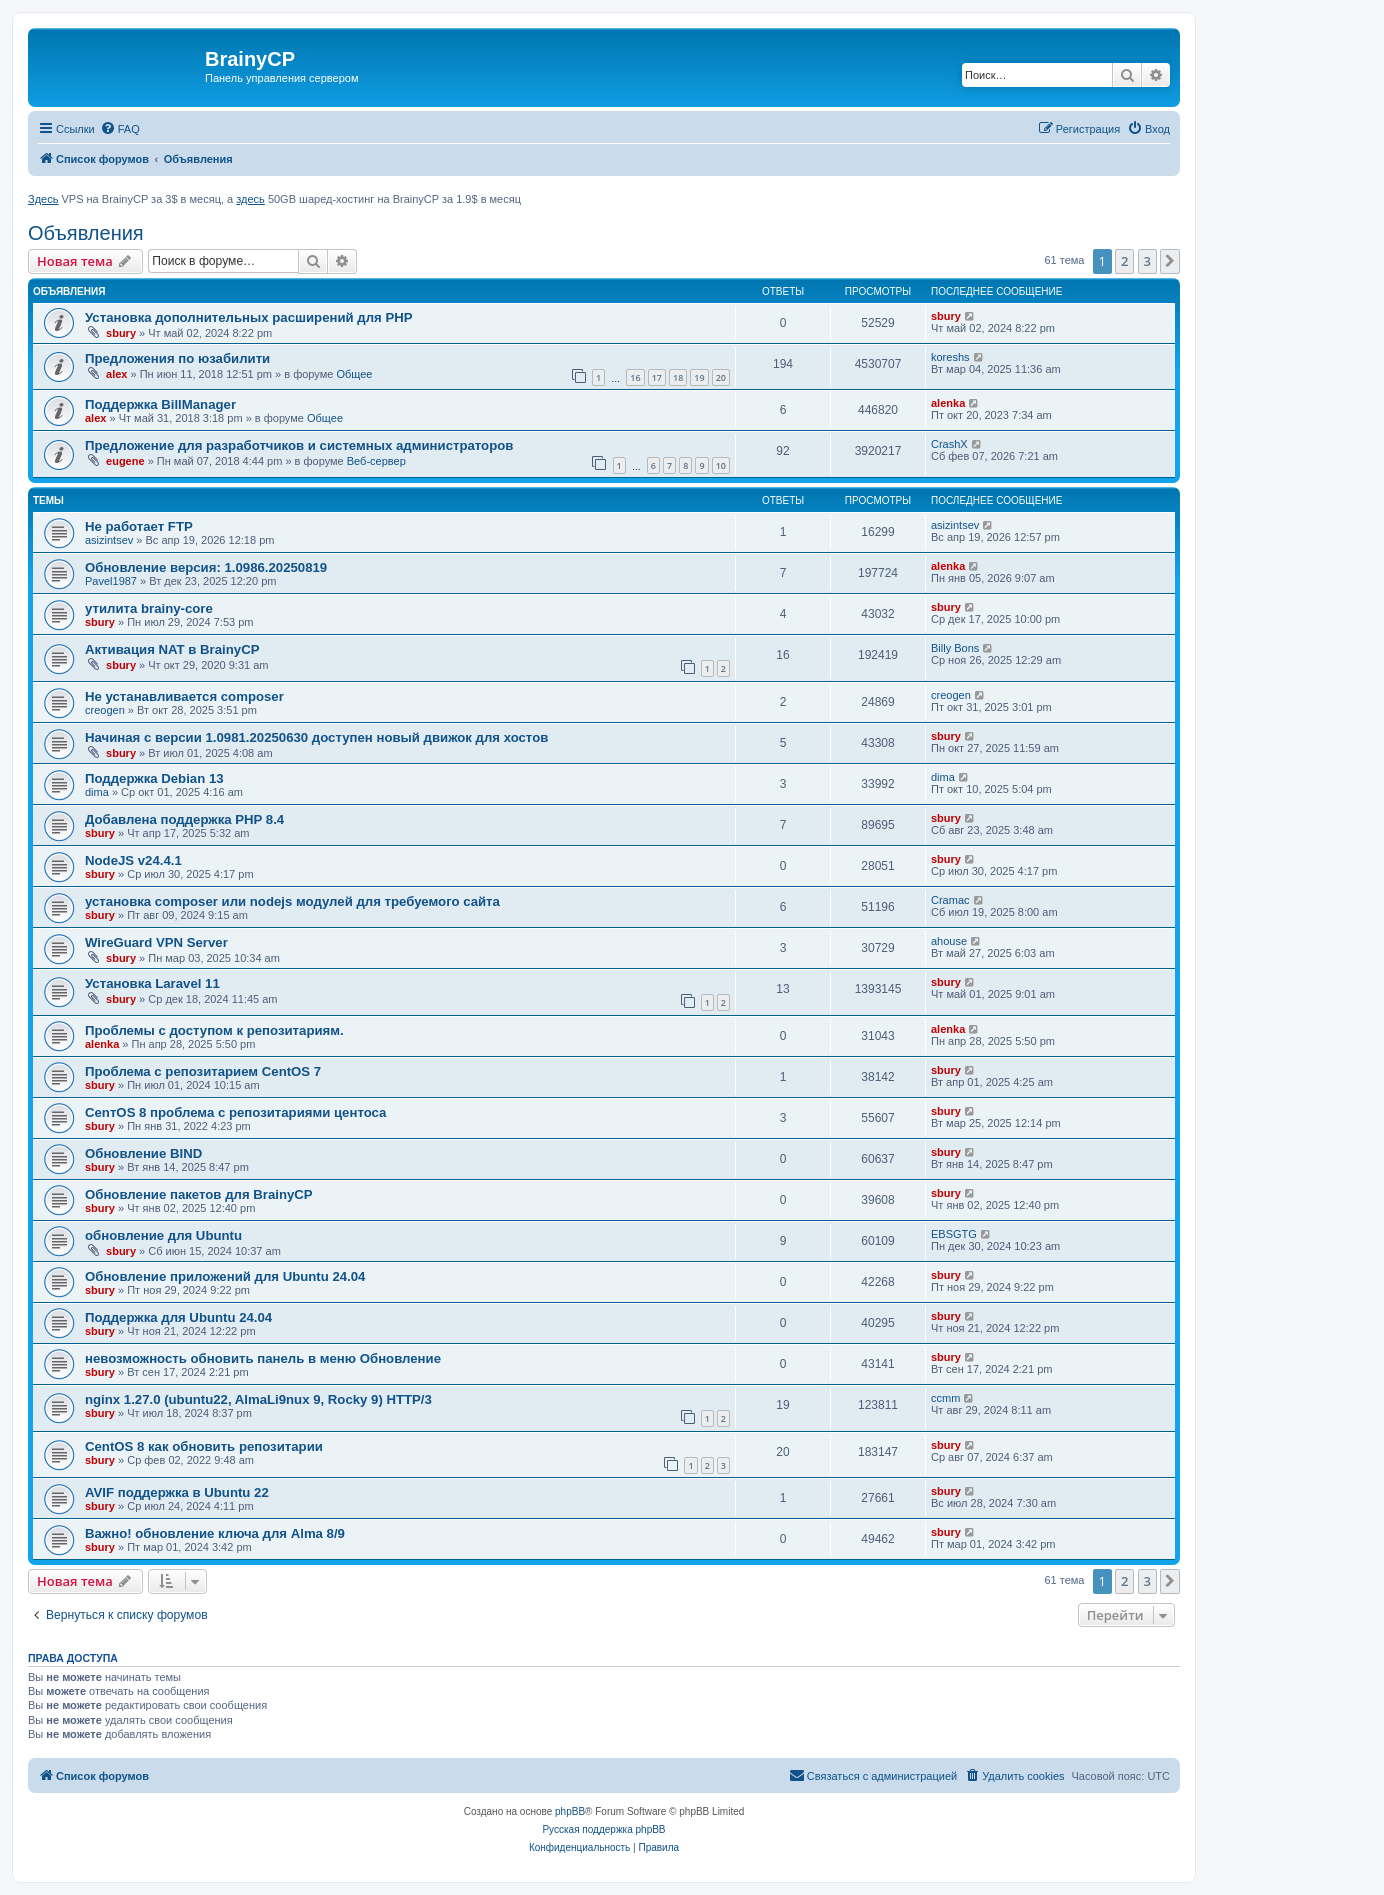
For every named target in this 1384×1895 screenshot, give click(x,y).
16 (635, 377)
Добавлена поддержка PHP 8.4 (184, 819)
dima (97, 792)
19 (699, 377)
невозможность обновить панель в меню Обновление (263, 1358)
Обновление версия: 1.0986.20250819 (206, 567)
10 (721, 465)
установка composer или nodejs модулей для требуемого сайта (292, 901)
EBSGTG (954, 1234)
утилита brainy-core (149, 608)
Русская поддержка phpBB (603, 1829)
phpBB (570, 1811)
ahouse (949, 941)
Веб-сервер (376, 461)
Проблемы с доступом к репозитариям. (214, 1030)
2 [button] (1124, 261)
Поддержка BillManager (160, 404)
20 (721, 377)
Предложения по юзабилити (177, 358)
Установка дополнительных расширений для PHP (249, 317)
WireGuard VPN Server (156, 942)
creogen (105, 710)
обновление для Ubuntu (163, 1235)
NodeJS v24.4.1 (133, 860)
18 (678, 377)
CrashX (949, 444)
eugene (125, 461)
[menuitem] (120, 129)
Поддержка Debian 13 (154, 778)
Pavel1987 (111, 581)
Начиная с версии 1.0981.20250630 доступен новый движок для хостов (316, 737)
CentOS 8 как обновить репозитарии (204, 1446)
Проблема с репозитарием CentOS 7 (203, 1071)
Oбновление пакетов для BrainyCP (199, 1194)
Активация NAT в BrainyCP (172, 649)
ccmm (945, 1398)
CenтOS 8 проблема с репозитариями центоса (235, 1112)
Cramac (950, 900)
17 (657, 377)
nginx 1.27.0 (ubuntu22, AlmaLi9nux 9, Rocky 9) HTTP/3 (258, 1399)
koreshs (950, 357)
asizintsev (109, 540)
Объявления (86, 233)
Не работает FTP (139, 526)
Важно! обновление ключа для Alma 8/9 (215, 1533)
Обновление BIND (143, 1153)
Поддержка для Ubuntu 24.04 (178, 1317)
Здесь (43, 199)
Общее (354, 374)
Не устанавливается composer (184, 696)
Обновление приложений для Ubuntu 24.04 (225, 1276)
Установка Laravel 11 (152, 983)
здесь (250, 199)
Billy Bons (955, 648)
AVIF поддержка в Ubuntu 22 (177, 1492)
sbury (121, 333)
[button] (1170, 261)
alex (116, 374)
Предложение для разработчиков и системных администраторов (299, 445)
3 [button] (1147, 261)
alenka (948, 403)
